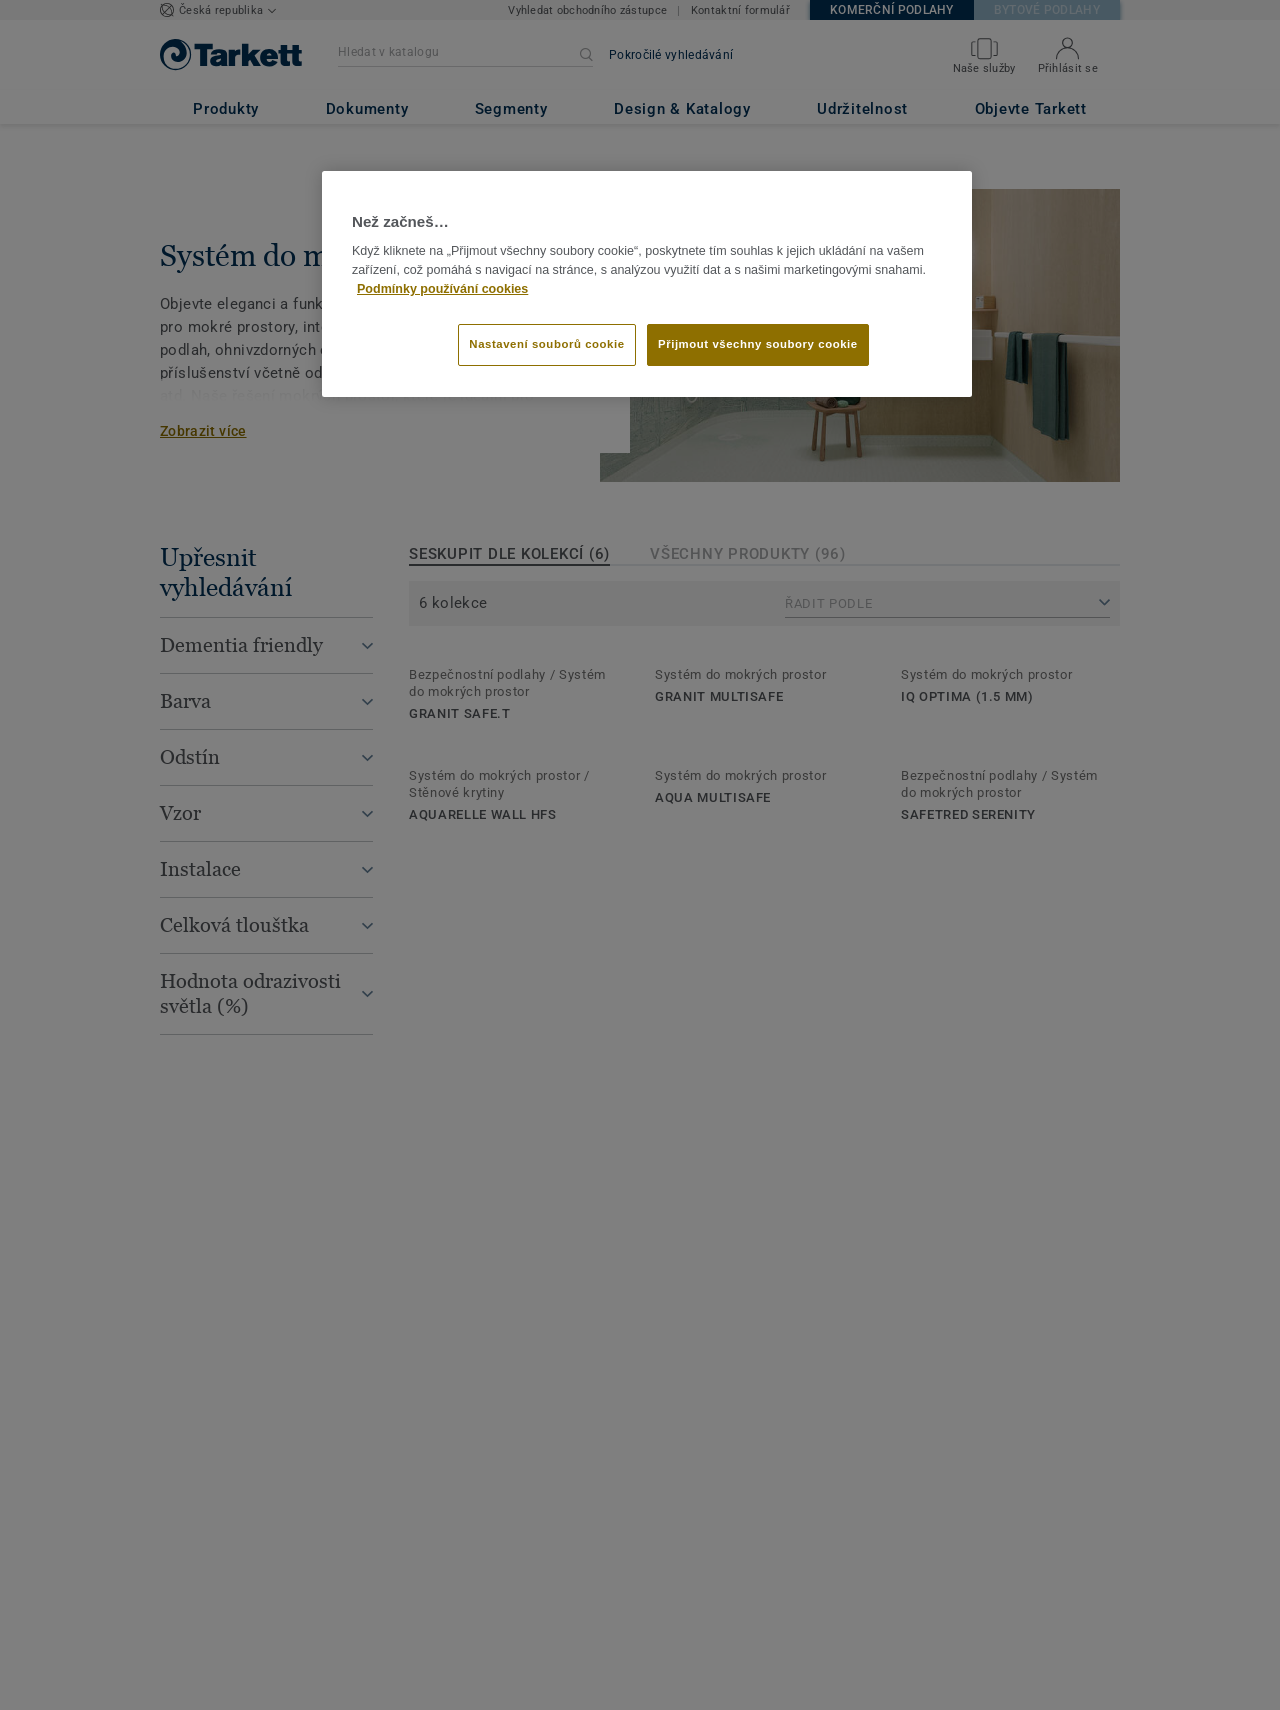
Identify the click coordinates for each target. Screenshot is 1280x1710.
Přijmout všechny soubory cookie (758, 344)
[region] (647, 284)
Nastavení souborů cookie (546, 344)
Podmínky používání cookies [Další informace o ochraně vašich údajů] (442, 289)
